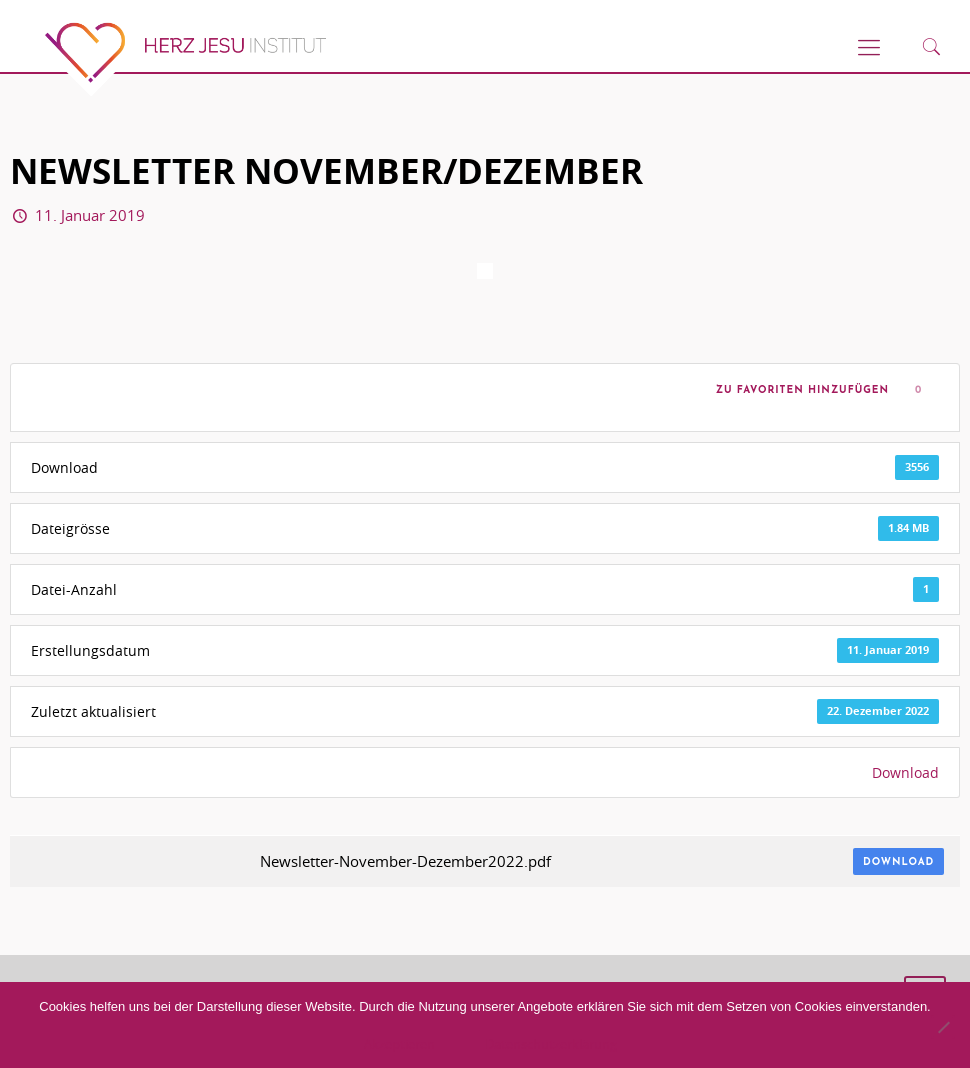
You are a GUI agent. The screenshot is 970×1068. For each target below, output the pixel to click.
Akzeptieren (399, 1044)
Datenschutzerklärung (551, 1044)
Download (905, 772)
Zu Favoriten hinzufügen (798, 390)
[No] (943, 1027)
